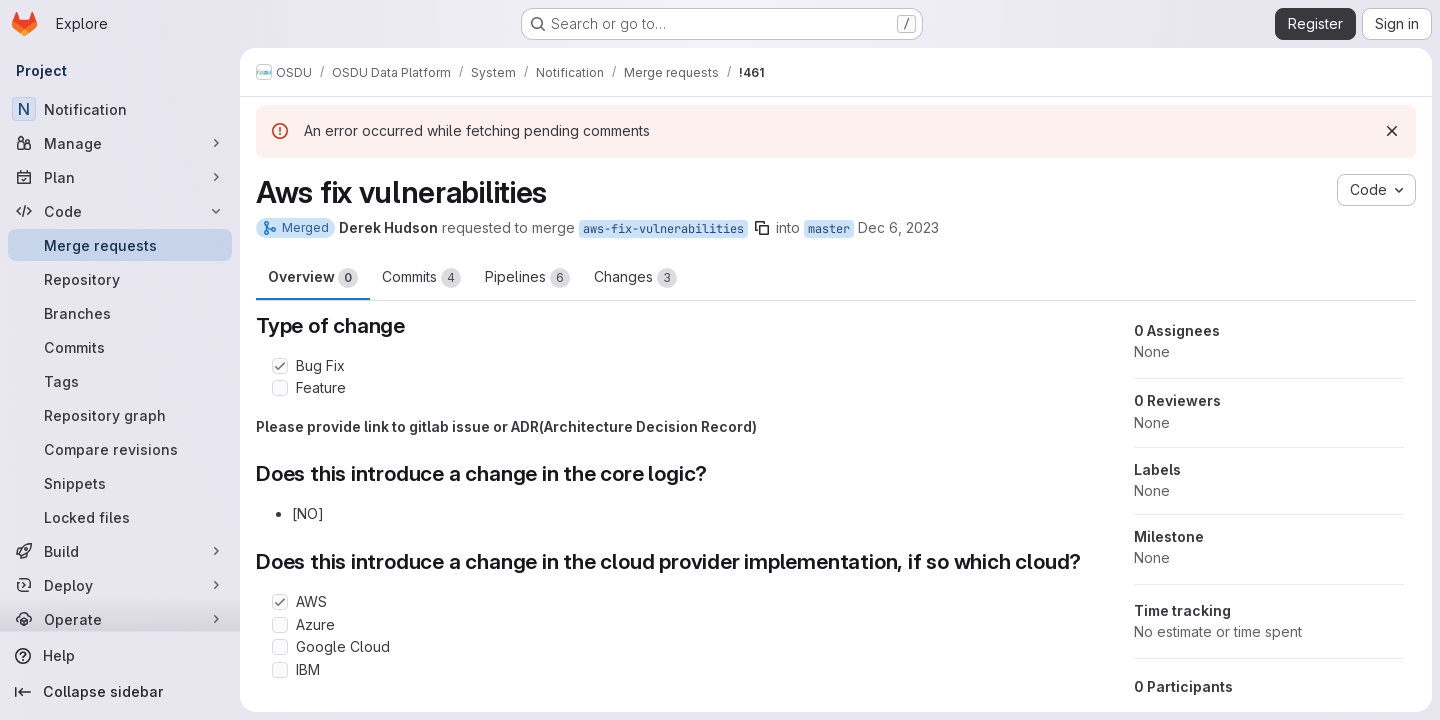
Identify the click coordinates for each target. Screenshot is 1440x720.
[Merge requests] (120, 245)
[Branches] (120, 313)
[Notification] (120, 109)
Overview (313, 278)
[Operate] (120, 619)
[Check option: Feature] (280, 388)
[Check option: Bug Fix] (280, 366)
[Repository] (120, 279)
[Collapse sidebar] (120, 692)
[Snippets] (120, 483)
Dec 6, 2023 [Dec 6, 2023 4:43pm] (898, 227)
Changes (635, 278)
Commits (421, 278)
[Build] (120, 551)
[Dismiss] (1392, 131)
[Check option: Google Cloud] (280, 647)
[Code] (120, 211)
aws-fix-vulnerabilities (663, 229)
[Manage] (120, 143)
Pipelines (527, 278)
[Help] (120, 656)
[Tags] (120, 381)
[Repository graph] (120, 415)
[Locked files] (120, 517)
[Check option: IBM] (280, 670)
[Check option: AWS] (280, 602)
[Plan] (120, 177)
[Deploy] (120, 585)
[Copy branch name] (762, 228)
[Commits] (120, 347)
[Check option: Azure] (280, 625)
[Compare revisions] (120, 449)
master (829, 229)
